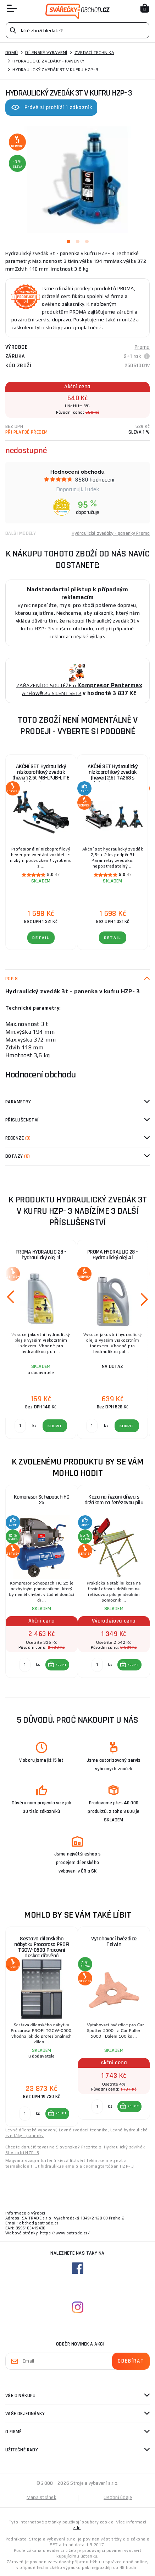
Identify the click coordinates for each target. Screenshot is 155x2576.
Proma (142, 347)
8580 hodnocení (95, 480)
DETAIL (41, 938)
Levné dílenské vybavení (30, 2129)
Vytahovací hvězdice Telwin (114, 1941)
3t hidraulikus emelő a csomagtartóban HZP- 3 (84, 2166)
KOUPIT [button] (61, 1665)
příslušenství (22, 1120)
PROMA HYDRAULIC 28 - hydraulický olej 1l (41, 1254)
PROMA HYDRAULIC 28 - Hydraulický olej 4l (112, 1254)
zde (77, 2527)
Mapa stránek (41, 2497)
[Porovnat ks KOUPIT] (25, 1665)
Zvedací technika (94, 52)
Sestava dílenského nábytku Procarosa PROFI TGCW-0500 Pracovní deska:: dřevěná (41, 1947)
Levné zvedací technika (83, 2129)
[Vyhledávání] (77, 30)
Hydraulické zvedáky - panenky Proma (111, 533)
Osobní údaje (118, 2497)
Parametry (18, 1102)
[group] (41, 1585)
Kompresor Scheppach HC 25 (42, 1499)
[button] (57, 1664)
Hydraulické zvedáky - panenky (48, 61)
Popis (11, 978)
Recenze (18, 1138)
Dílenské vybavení (46, 52)
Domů (11, 52)
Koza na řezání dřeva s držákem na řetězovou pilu (114, 1499)
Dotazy (17, 1156)
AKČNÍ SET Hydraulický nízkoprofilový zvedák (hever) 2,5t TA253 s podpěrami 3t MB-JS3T (112, 775)
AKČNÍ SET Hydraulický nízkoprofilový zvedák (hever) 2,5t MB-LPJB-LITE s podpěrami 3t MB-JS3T (41, 775)
